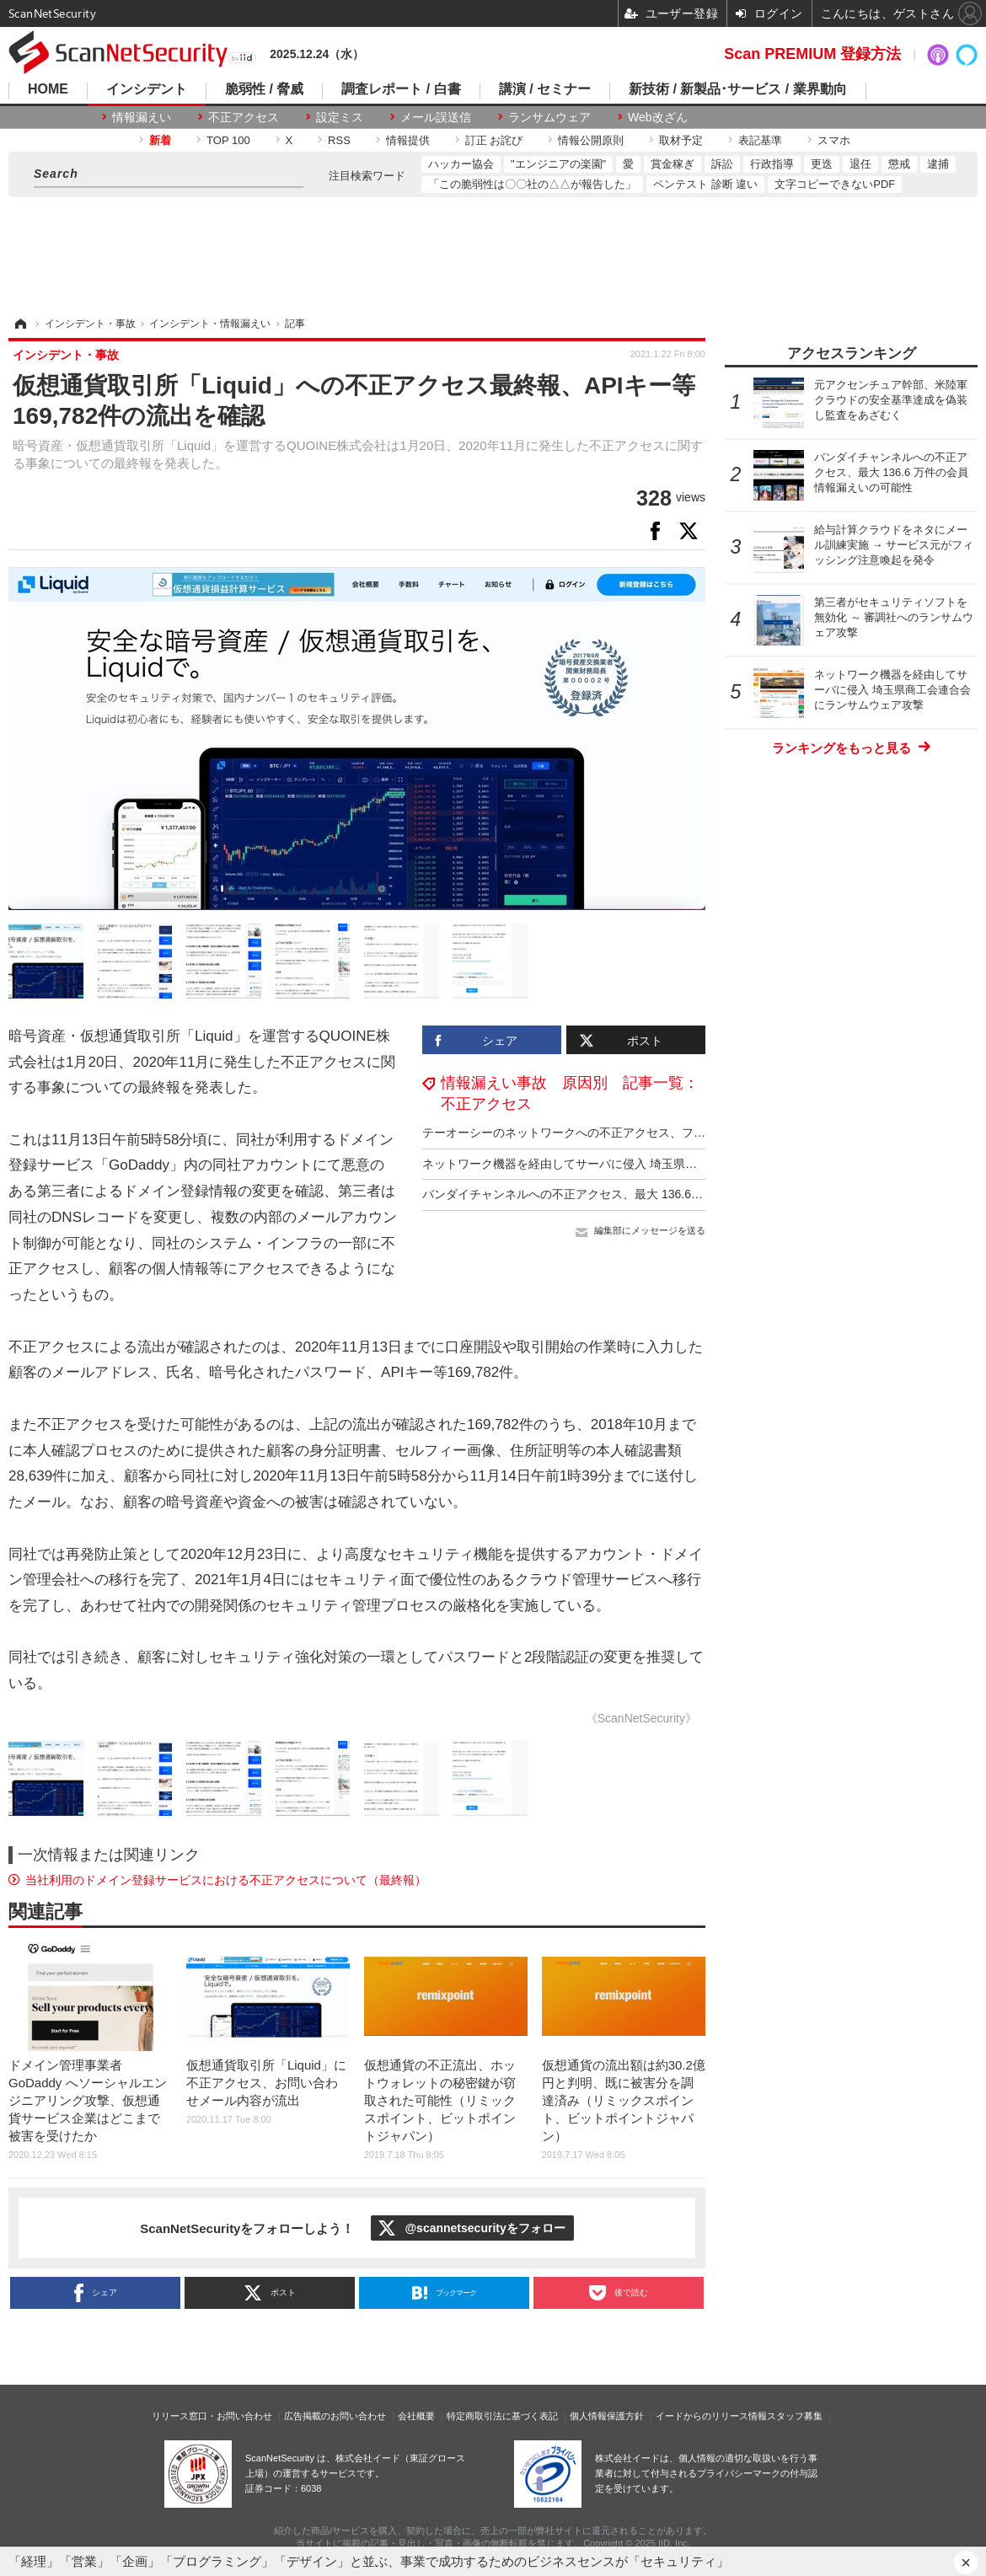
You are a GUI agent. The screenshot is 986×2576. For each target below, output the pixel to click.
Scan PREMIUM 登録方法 (812, 54)
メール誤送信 (435, 117)
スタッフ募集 (795, 2416)
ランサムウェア (549, 117)
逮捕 (938, 164)
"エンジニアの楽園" (558, 164)
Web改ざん (658, 117)
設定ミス (339, 117)
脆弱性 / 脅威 (264, 89)
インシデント (146, 89)
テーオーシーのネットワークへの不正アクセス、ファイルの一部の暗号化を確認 (634, 1132)
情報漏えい (141, 117)
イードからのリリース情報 (711, 2416)
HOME (48, 89)
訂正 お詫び (494, 140)
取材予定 (681, 140)
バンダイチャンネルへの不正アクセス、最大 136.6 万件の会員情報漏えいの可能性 (641, 1194)
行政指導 (772, 164)
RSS (339, 140)
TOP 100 (228, 140)
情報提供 (408, 140)
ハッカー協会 (461, 164)
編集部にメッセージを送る (649, 1230)
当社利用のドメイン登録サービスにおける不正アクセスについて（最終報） (225, 1880)
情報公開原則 (591, 140)
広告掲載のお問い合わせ (335, 2416)
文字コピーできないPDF (834, 184)
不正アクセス (243, 117)
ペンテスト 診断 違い (705, 184)
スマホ (833, 140)
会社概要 (416, 2416)
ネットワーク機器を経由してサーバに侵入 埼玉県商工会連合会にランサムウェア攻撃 (648, 1163)
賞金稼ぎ (672, 164)
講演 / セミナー (545, 89)
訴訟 (722, 164)
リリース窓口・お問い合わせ (212, 2416)
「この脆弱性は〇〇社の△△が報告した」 (532, 184)
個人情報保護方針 (607, 2416)
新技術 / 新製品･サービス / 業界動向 (738, 89)
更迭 (822, 164)
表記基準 (760, 140)
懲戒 (899, 164)
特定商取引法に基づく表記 (502, 2416)
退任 (860, 164)
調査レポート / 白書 (400, 89)
